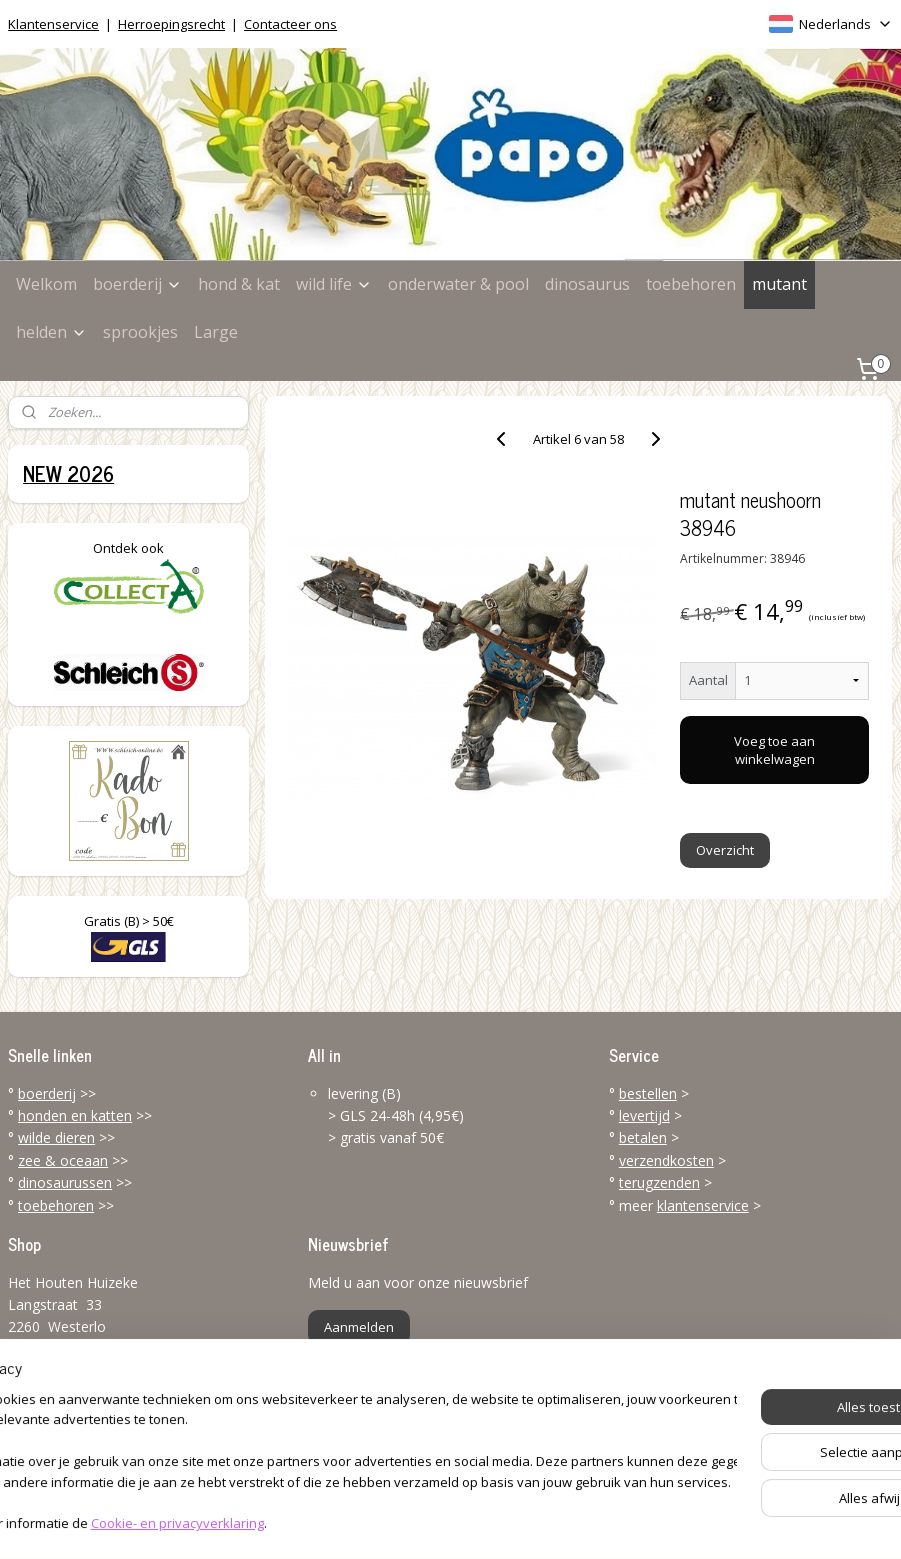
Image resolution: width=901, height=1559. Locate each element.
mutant (779, 284)
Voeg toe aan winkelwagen (775, 750)
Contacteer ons (290, 24)
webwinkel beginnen (489, 1522)
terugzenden (659, 1182)
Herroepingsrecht (171, 24)
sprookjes (140, 332)
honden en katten (75, 1115)
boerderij (137, 284)
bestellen (648, 1093)
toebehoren (691, 284)
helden (51, 332)
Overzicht (726, 850)
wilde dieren (56, 1137)
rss (412, 1522)
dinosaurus (587, 284)
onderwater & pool (458, 284)
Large (216, 332)
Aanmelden (359, 1327)
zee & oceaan (63, 1160)
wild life (334, 284)
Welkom (46, 284)
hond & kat (239, 284)
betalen (643, 1137)
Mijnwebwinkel (663, 1522)
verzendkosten (666, 1160)
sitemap (370, 1522)
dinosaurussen (65, 1182)
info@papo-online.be (75, 1444)
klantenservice (703, 1205)
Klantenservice (53, 24)
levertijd (644, 1115)
